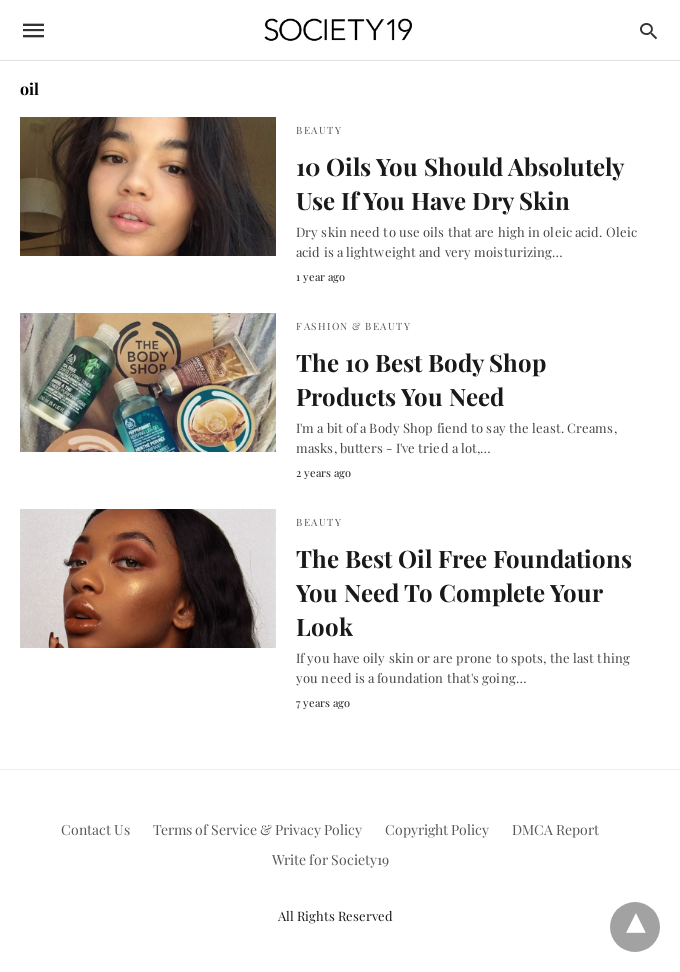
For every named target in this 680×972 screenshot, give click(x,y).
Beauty (319, 130)
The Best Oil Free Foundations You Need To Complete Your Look (464, 591)
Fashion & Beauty (353, 326)
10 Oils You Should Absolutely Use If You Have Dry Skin (459, 183)
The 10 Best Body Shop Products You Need (421, 379)
